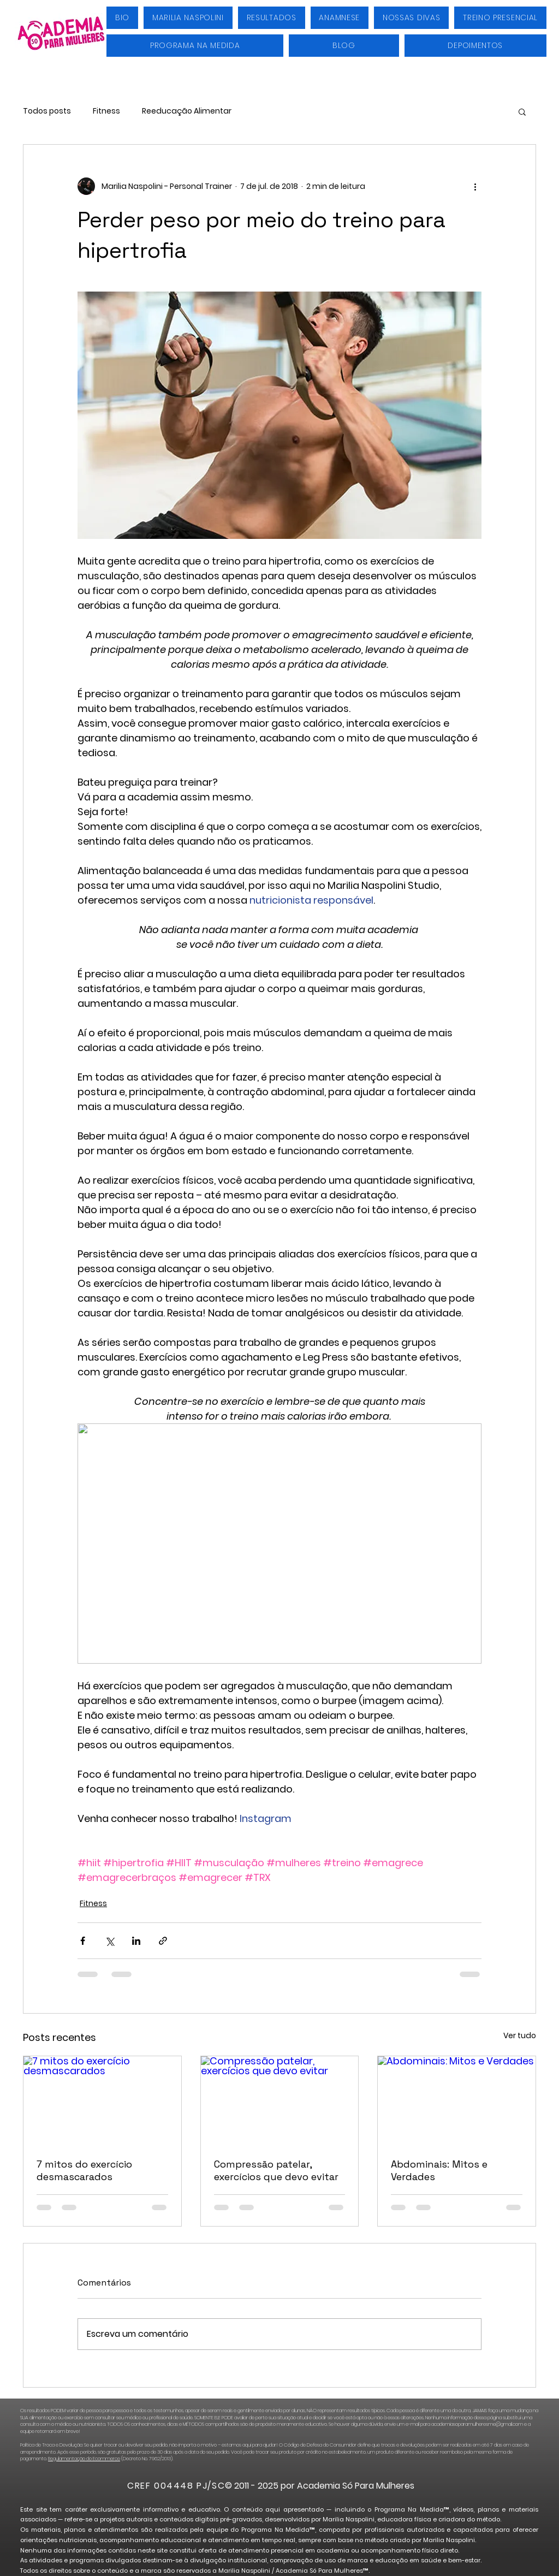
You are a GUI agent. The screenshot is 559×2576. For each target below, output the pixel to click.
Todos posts (47, 111)
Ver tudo (519, 2035)
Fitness (106, 111)
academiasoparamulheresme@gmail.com (477, 2424)
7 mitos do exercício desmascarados (84, 2170)
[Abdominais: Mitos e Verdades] (457, 2100)
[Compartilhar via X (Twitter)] (109, 1941)
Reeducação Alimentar (186, 111)
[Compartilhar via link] (163, 1941)
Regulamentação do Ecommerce (84, 2458)
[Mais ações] (474, 186)
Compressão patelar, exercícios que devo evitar (276, 2170)
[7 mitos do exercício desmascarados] (102, 2100)
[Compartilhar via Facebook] (83, 1941)
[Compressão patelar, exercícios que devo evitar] (280, 2100)
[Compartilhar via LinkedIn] (136, 1941)
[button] (522, 111)
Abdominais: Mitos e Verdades (439, 2170)
